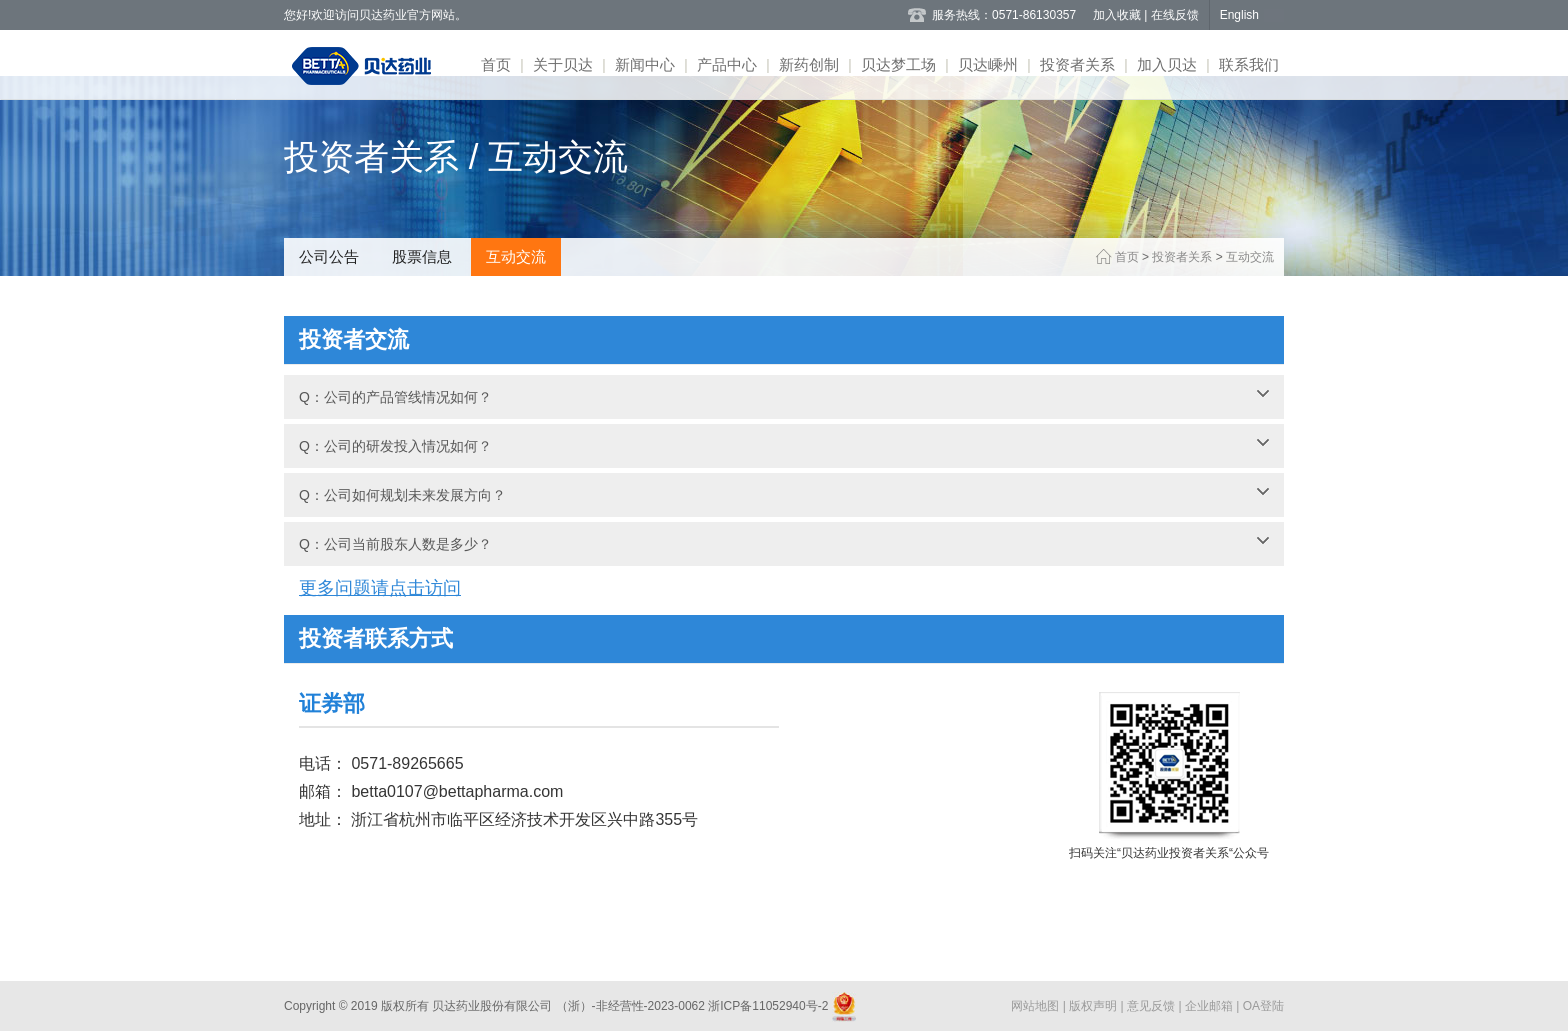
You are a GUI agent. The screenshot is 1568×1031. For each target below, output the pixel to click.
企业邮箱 (1210, 1006)
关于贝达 (563, 64)
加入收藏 (1118, 15)
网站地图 (1036, 1006)
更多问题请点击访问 (380, 588)
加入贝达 (1167, 64)
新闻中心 (645, 64)
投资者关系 (1077, 64)
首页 (496, 64)
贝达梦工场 (898, 64)
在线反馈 (1175, 15)
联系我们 (1249, 64)
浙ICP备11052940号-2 (768, 1006)
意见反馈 (1152, 1006)
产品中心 (727, 64)
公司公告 (329, 256)
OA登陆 (1263, 1006)
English (1239, 15)
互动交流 (516, 256)
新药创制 (809, 64)
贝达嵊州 (988, 64)
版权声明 (1094, 1006)
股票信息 (422, 256)
